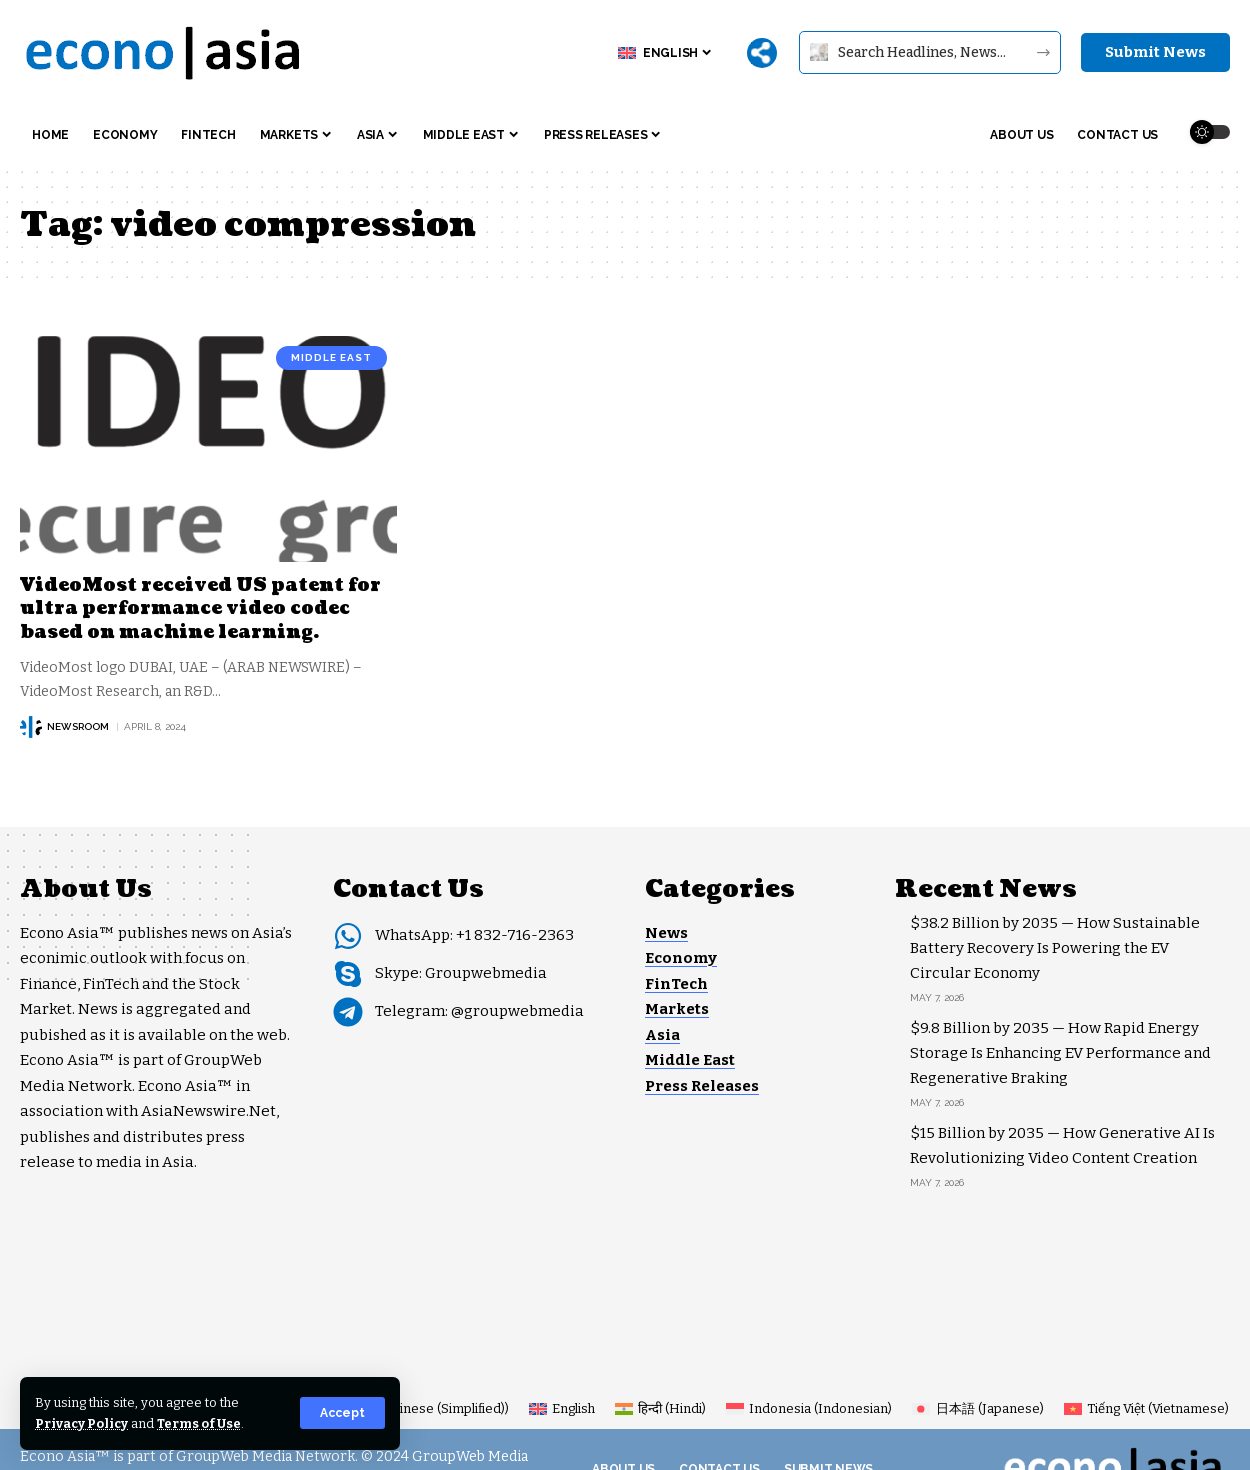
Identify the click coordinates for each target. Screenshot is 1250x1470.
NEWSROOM (78, 726)
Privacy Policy (82, 1423)
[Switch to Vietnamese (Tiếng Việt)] (1146, 1408)
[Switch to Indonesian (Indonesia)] (809, 1408)
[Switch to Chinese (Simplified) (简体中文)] (405, 1408)
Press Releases (702, 1086)
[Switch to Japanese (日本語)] (977, 1408)
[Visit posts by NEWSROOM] (31, 727)
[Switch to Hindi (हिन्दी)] (660, 1408)
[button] (342, 1413)
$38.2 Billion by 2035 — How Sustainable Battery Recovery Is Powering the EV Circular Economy (1055, 948)
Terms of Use (201, 1423)
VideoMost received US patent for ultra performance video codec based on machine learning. (200, 609)
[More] (762, 53)
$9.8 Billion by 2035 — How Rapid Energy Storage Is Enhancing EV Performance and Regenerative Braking (1060, 1053)
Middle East (331, 357)
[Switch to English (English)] (562, 1408)
